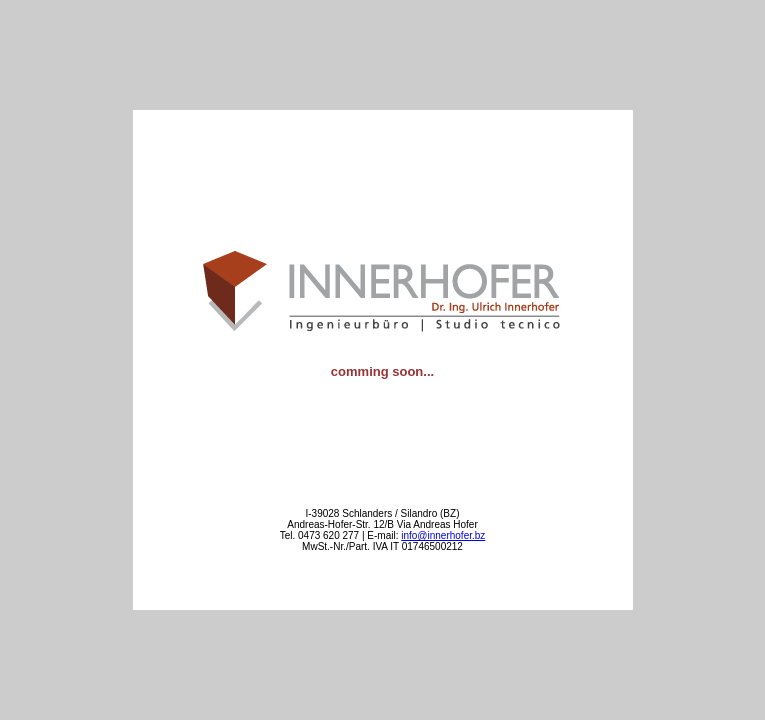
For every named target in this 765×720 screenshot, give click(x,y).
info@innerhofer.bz (443, 535)
